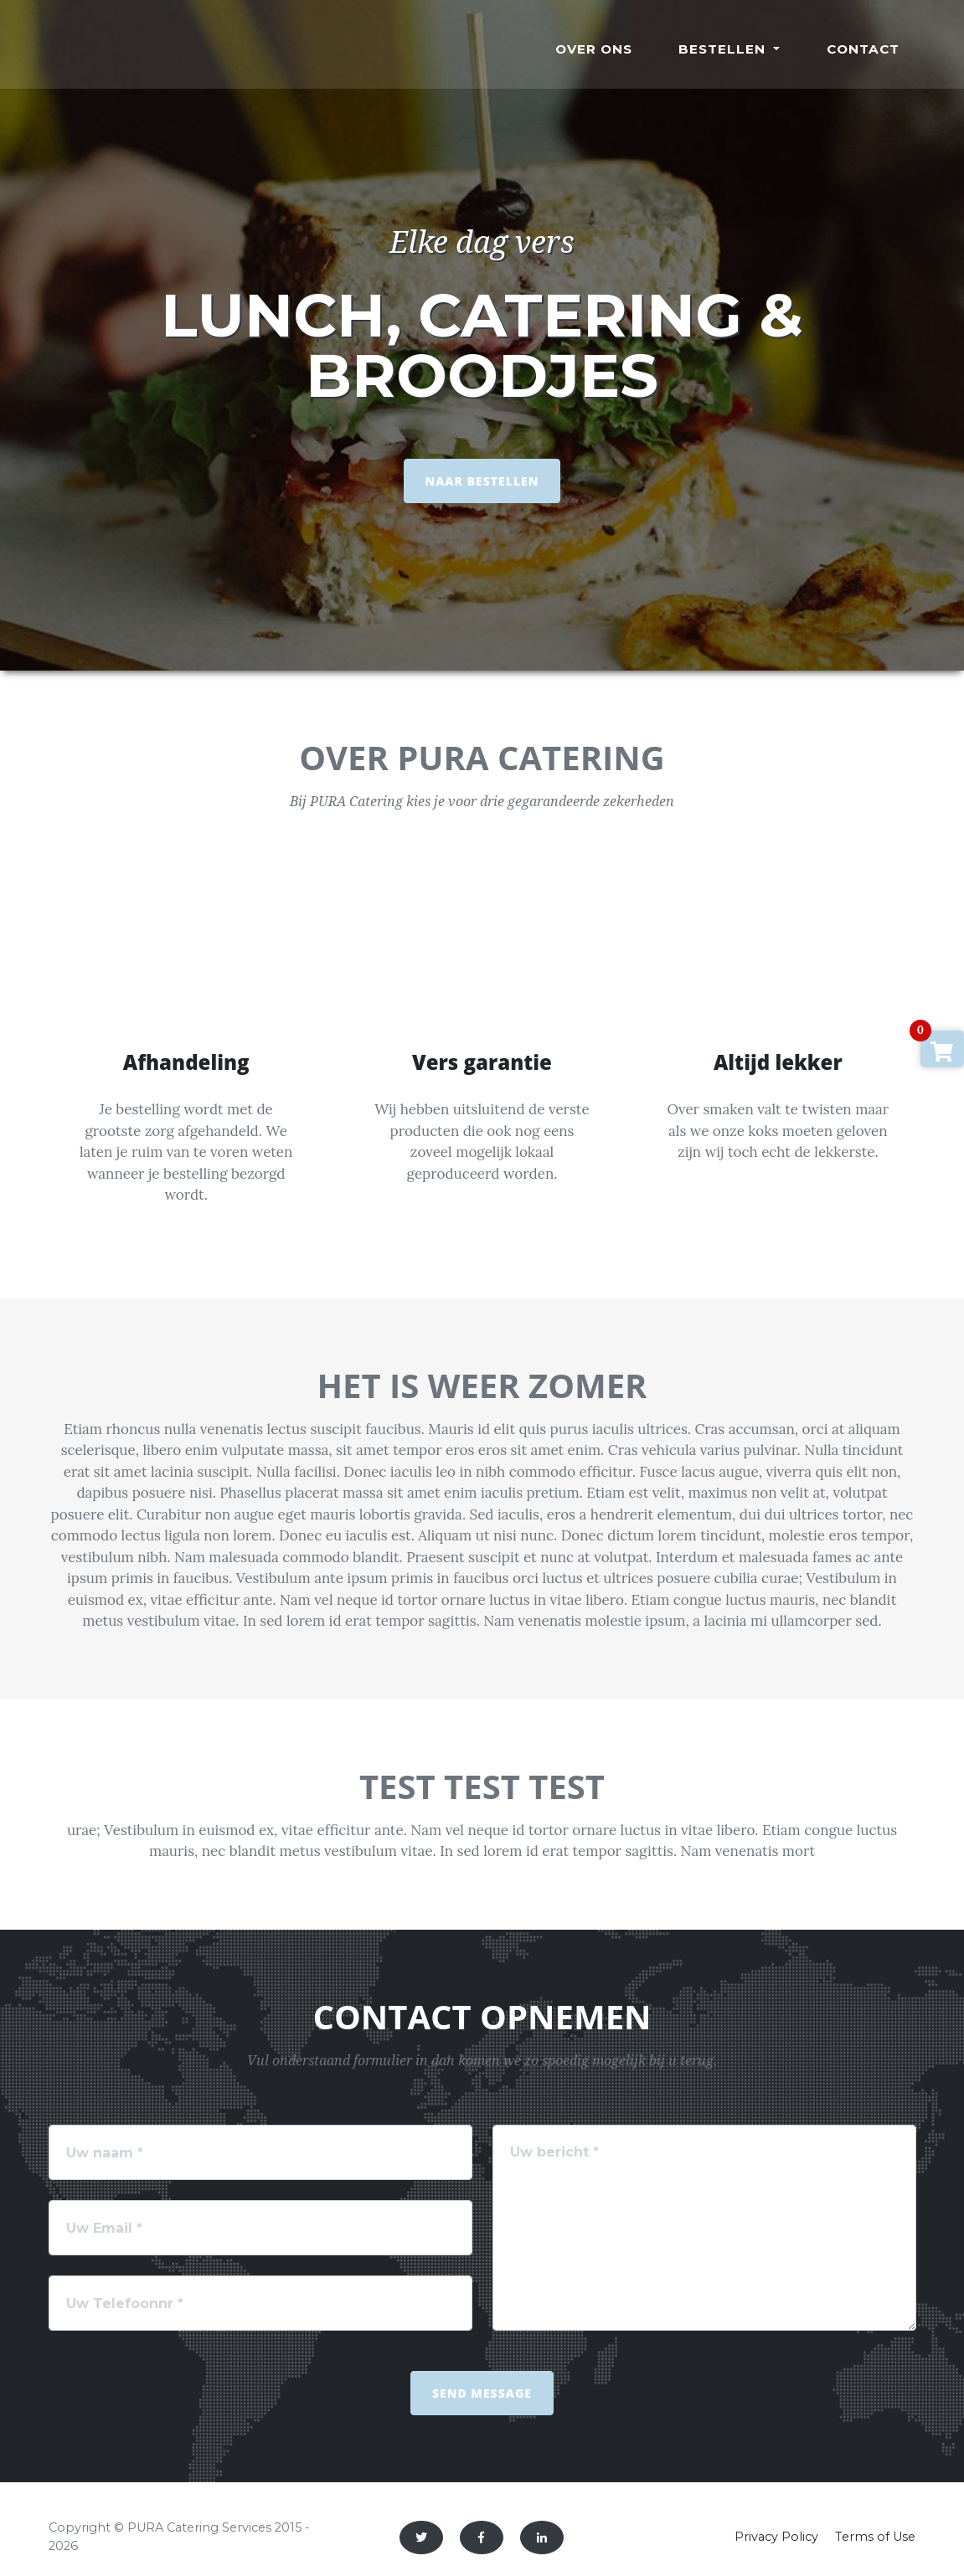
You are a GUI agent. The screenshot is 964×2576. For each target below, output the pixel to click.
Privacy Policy (776, 2536)
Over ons (593, 49)
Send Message (482, 2393)
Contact (863, 49)
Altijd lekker (778, 1062)
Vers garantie (482, 1062)
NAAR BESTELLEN (482, 481)
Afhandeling (186, 1062)
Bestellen (724, 49)
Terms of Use (875, 2536)
